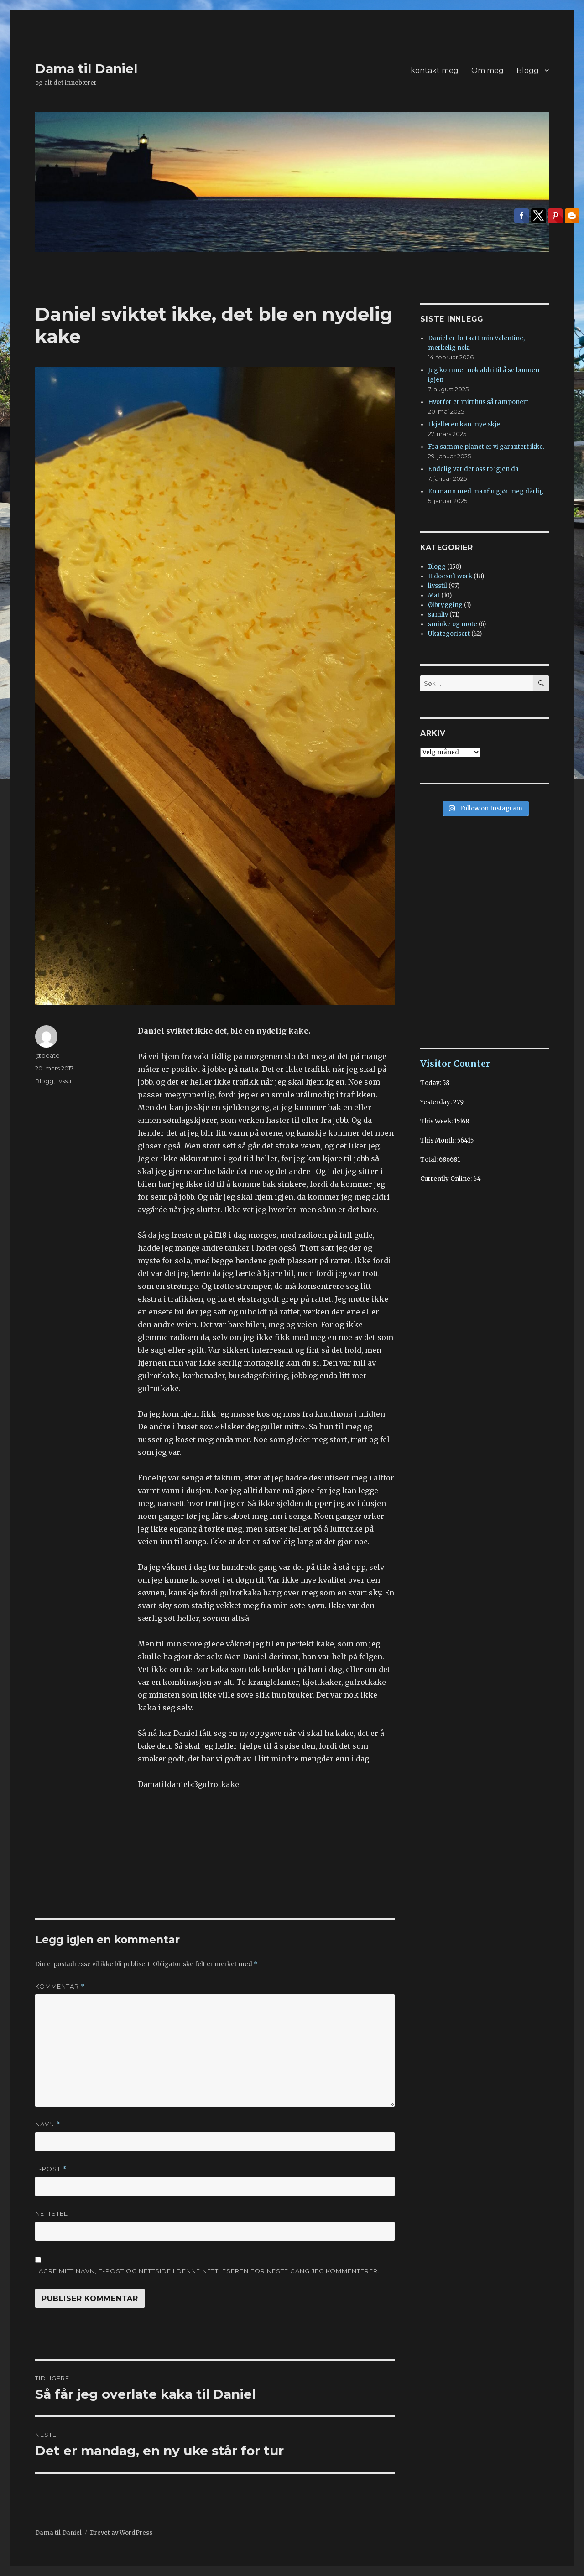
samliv (438, 614)
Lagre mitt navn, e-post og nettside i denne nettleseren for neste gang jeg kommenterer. (207, 2271)
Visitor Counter (455, 1063)
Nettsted (52, 2213)
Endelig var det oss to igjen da (473, 469)
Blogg (527, 70)
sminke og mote (452, 624)
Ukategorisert (449, 634)
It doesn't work (450, 576)
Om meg (487, 70)
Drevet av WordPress (121, 2533)
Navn (47, 2124)
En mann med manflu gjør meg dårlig (485, 491)
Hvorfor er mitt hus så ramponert (478, 402)
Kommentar (60, 1986)
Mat (434, 595)
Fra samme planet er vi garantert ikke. (486, 447)
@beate (47, 1055)
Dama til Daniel (86, 68)
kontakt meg (435, 70)
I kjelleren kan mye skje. (464, 424)
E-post (51, 2169)
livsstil (64, 1081)
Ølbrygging (445, 605)
